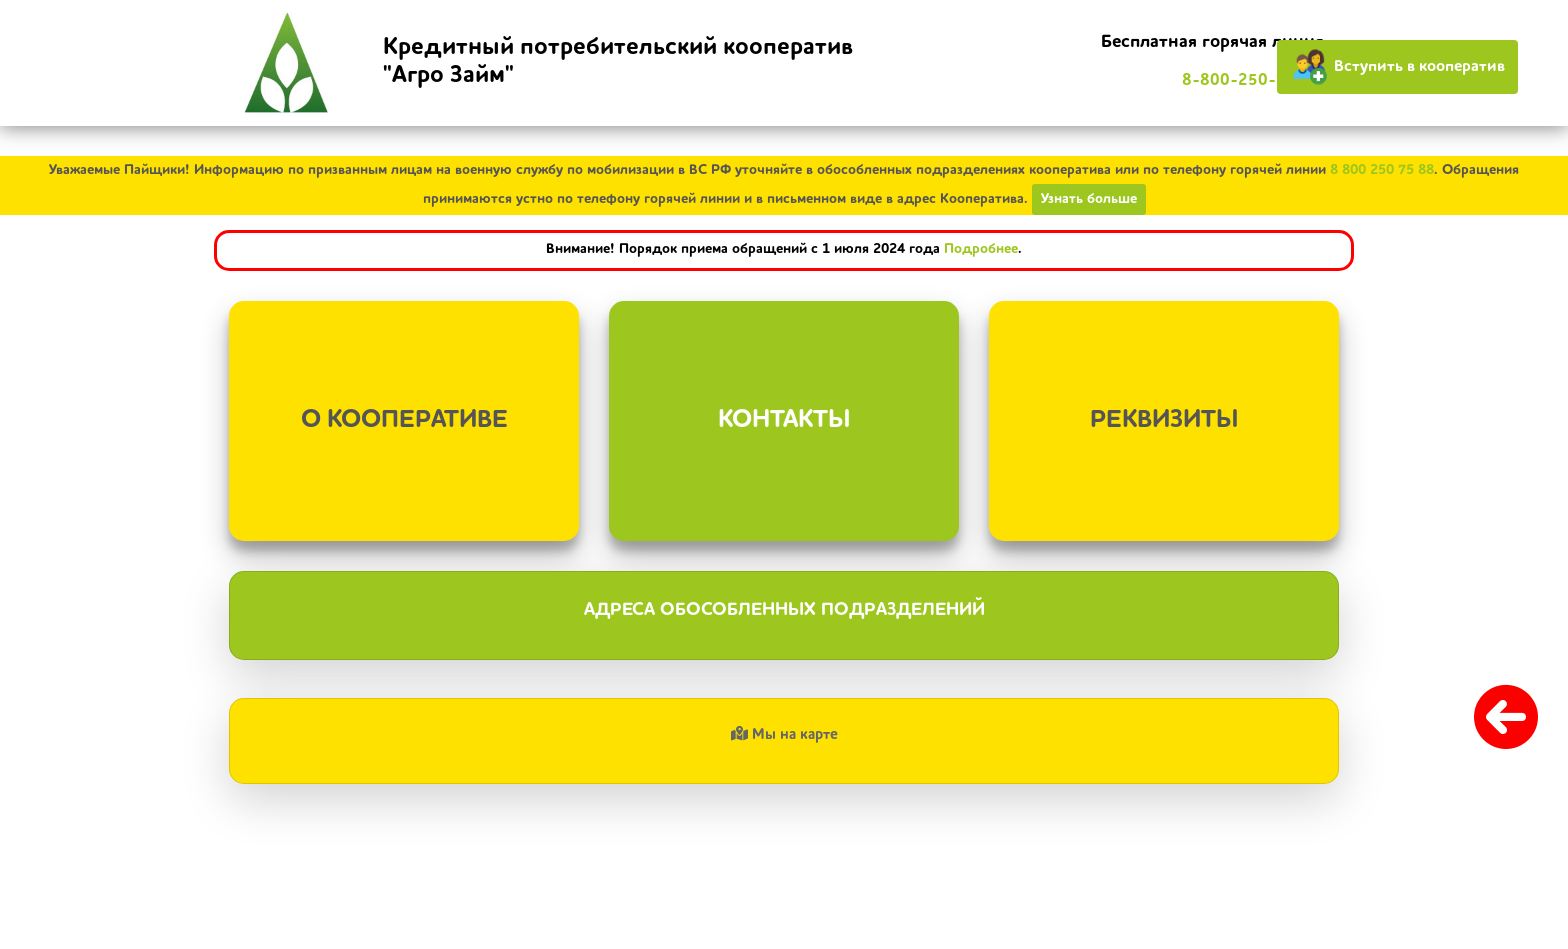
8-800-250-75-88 (1253, 81)
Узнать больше (1089, 199)
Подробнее (981, 249)
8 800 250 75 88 (1382, 170)
